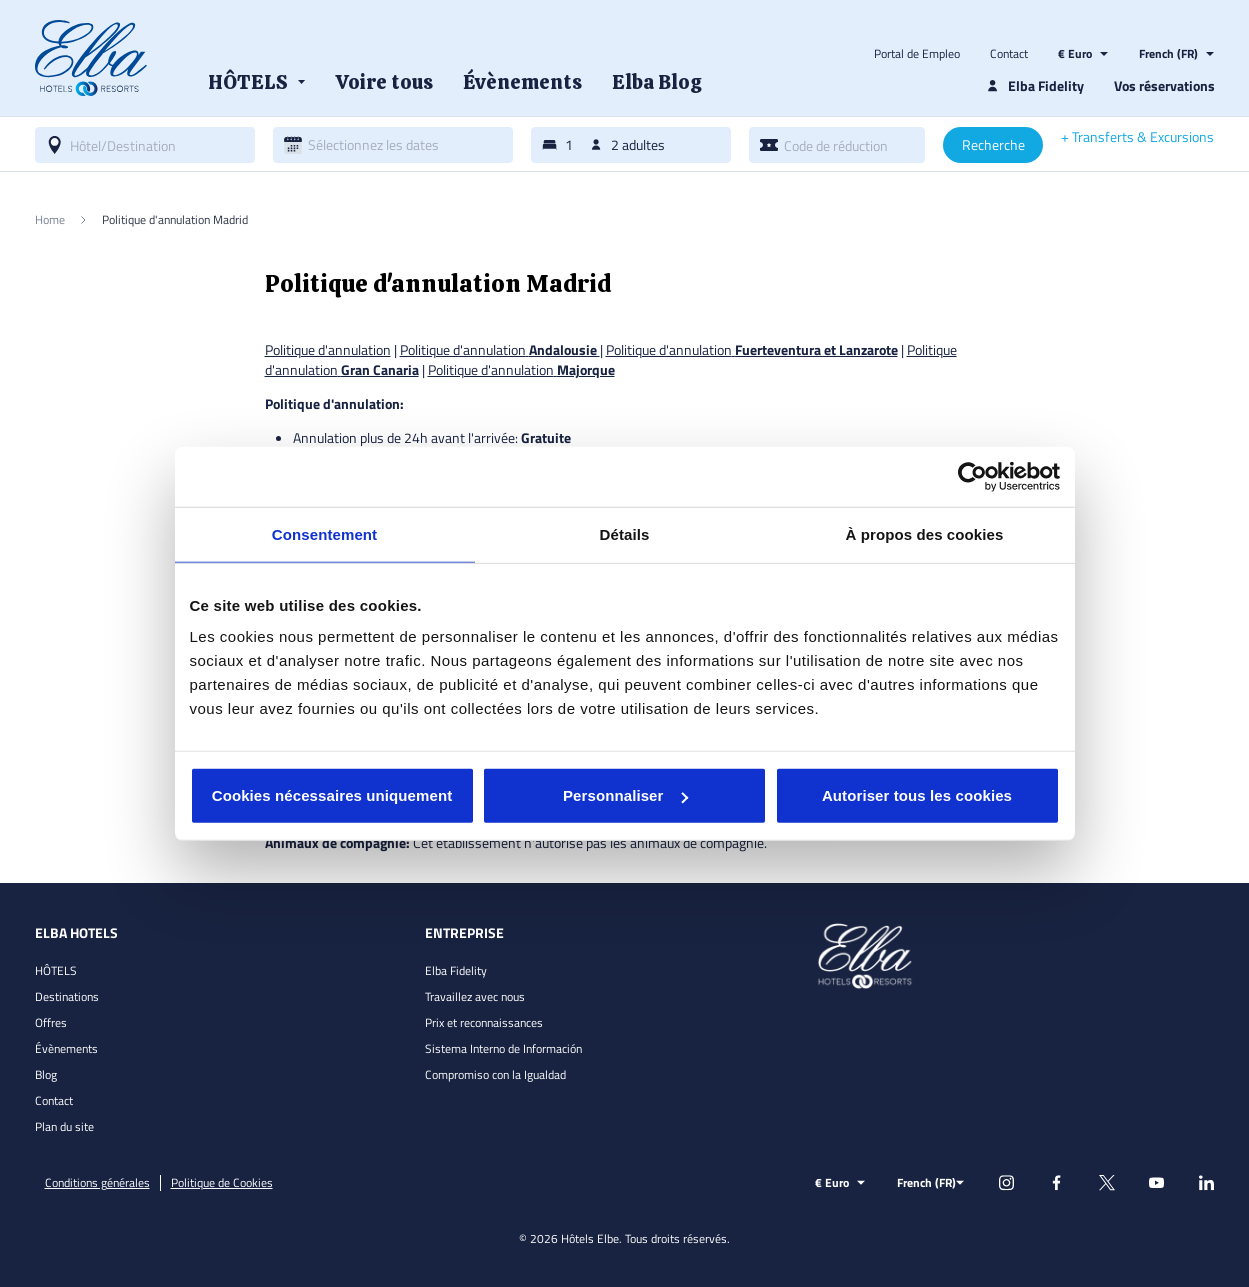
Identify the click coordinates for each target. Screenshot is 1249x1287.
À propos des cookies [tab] (925, 533)
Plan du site (64, 1126)
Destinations (67, 996)
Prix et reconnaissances (484, 1022)
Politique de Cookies (222, 1183)
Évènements (66, 1048)
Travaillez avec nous (475, 996)
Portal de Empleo (917, 54)
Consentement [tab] (324, 533)
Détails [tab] (625, 533)
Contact (1009, 54)
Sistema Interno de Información (503, 1048)
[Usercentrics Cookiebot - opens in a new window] (972, 476)
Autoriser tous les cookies (917, 795)
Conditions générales (97, 1183)
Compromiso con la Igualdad (495, 1074)
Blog (46, 1074)
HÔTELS (56, 970)
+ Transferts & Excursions (1137, 137)
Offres (51, 1022)
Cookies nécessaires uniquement (332, 795)
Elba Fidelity (456, 970)
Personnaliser (625, 795)
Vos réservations (1164, 85)
